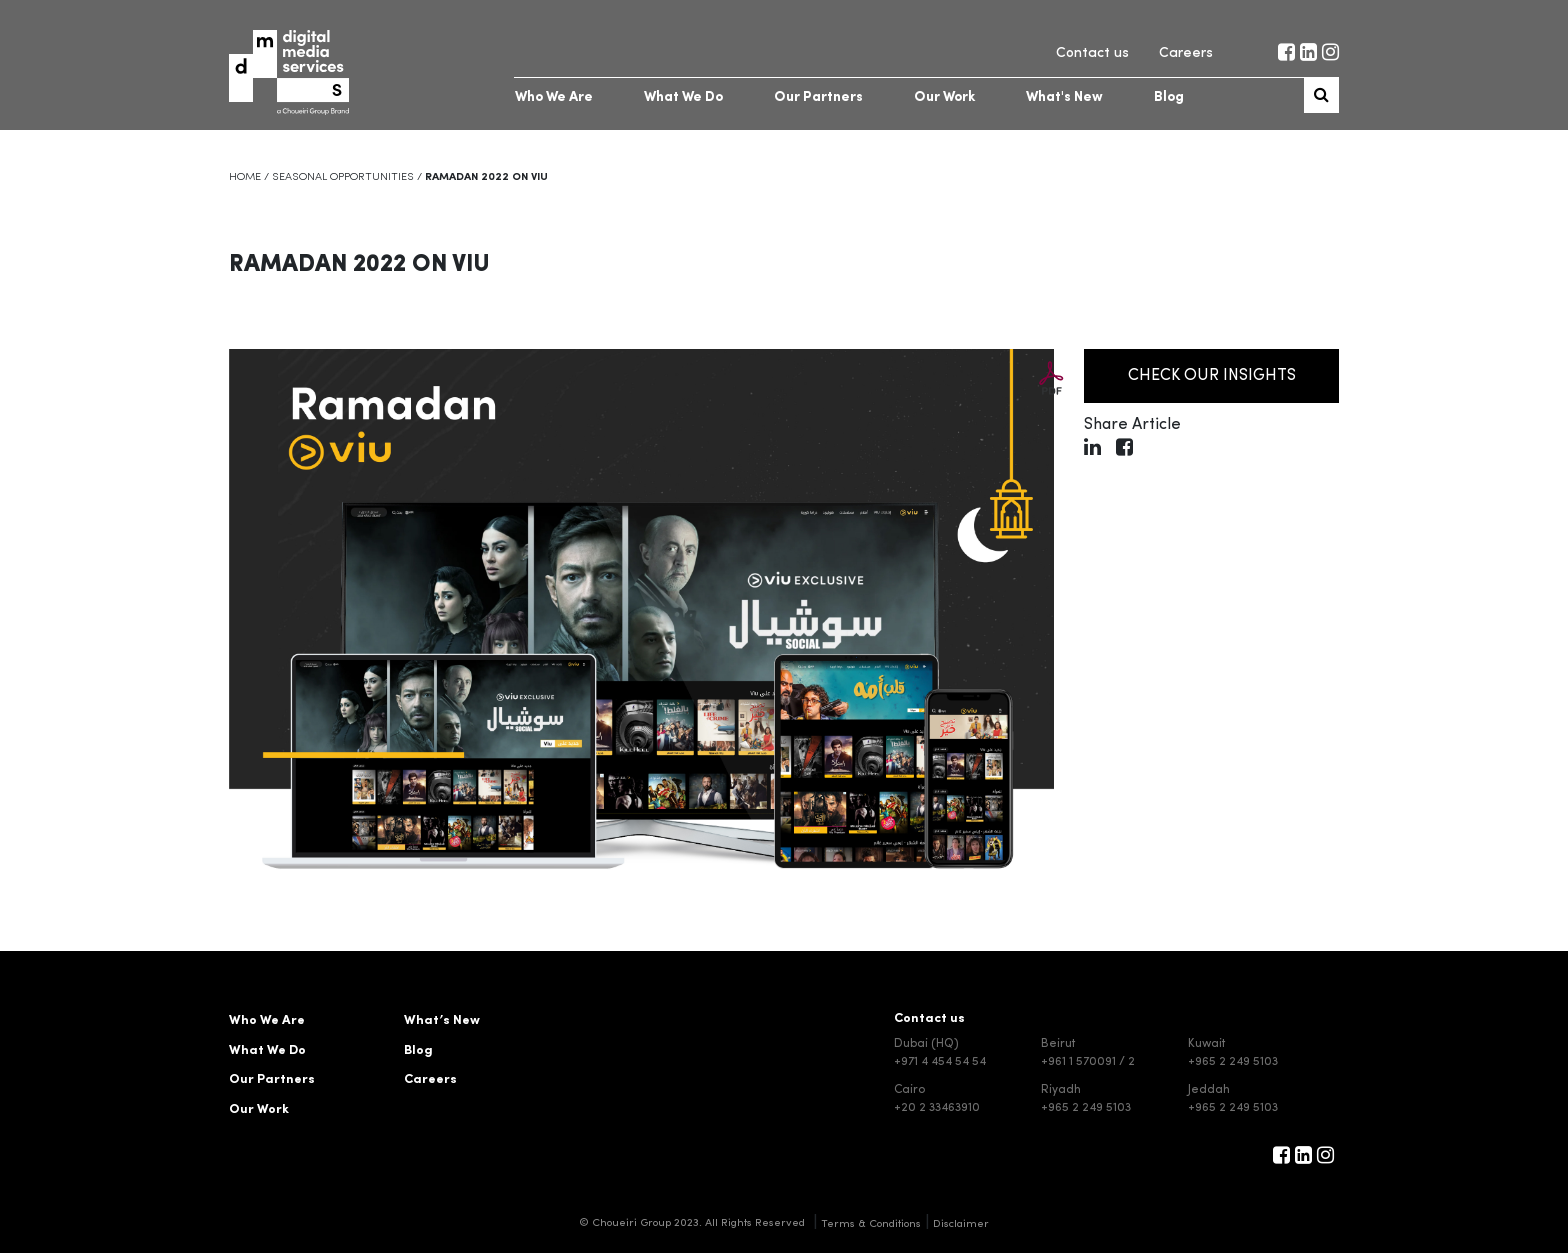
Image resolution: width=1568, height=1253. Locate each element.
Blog (1169, 97)
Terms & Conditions (871, 1224)
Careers (1186, 53)
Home (245, 177)
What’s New (442, 1020)
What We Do (683, 97)
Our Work (944, 97)
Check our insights (1190, 376)
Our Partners (818, 97)
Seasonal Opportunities (343, 177)
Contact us (1092, 53)
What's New (1064, 97)
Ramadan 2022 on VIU (359, 265)
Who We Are (554, 97)
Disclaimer (961, 1224)
